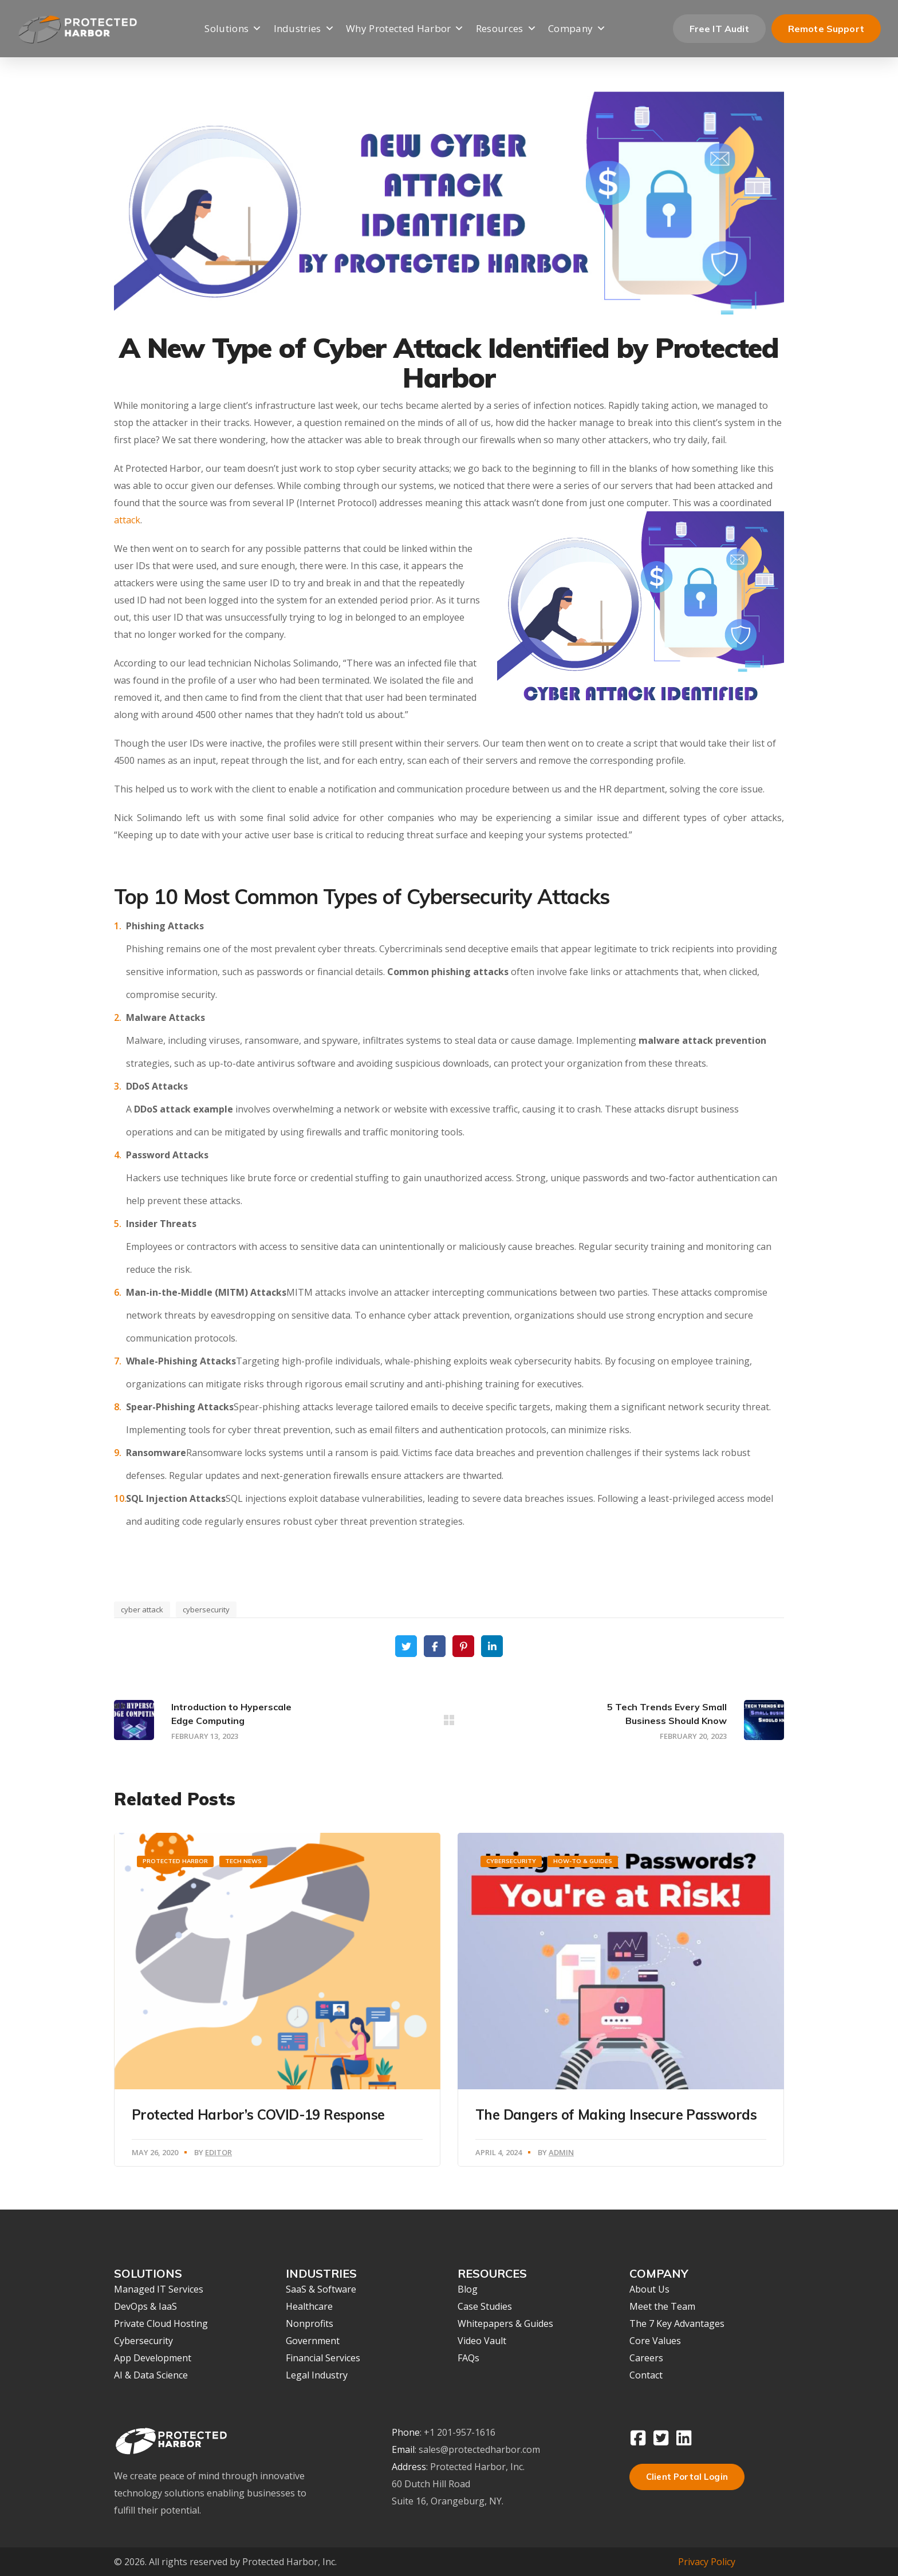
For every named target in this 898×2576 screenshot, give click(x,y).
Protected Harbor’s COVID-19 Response (258, 2114)
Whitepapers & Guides (505, 2323)
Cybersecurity (511, 1861)
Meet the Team (662, 2306)
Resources (506, 29)
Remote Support (826, 28)
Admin (561, 2152)
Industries (304, 29)
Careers (646, 2358)
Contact (646, 2375)
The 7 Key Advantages (676, 2323)
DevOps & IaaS (145, 2306)
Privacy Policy (706, 2561)
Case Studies (485, 2306)
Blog (468, 2289)
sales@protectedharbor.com (479, 2449)
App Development (152, 2358)
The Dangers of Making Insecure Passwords (616, 2114)
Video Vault (482, 2340)
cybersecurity (206, 1609)
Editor (218, 2152)
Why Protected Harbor (405, 29)
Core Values (655, 2340)
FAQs (468, 2358)
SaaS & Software (321, 2289)
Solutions (233, 29)
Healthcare (309, 2306)
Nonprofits (309, 2323)
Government (313, 2340)
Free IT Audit (719, 28)
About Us (649, 2289)
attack (127, 520)
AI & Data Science (151, 2375)
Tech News (243, 1861)
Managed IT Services (158, 2289)
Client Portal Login (687, 2476)
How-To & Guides (582, 1861)
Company (577, 29)
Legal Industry (317, 2375)
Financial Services (323, 2358)
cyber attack (142, 1609)
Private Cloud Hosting (161, 2323)
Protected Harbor (175, 1861)
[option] (277, 2000)
